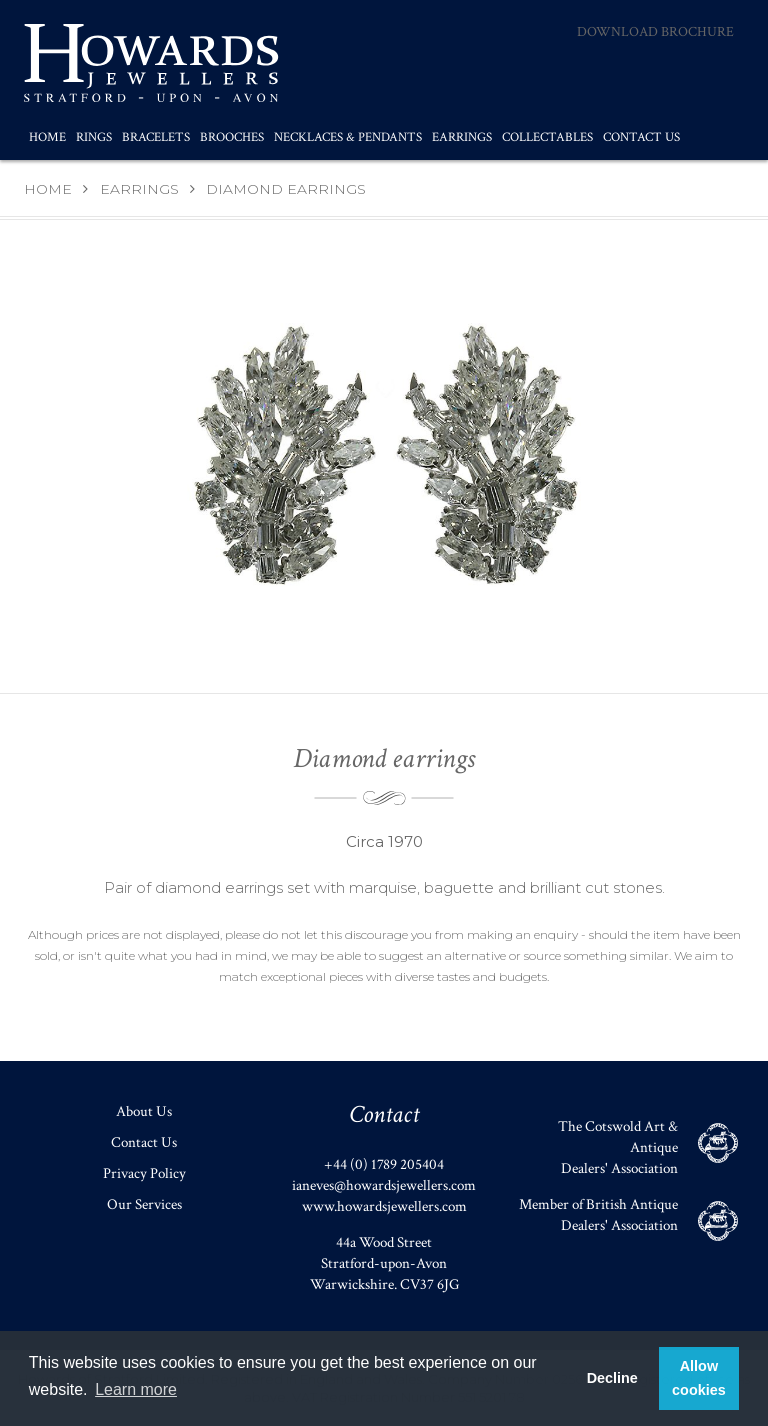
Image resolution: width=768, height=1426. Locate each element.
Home (47, 137)
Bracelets (156, 137)
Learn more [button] (136, 1389)
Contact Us (641, 137)
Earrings (462, 137)
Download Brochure (655, 32)
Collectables (547, 137)
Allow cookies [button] (699, 1378)
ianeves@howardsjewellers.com (384, 1185)
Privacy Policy (144, 1173)
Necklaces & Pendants (348, 137)
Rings (94, 137)
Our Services (144, 1204)
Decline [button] (612, 1378)
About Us (144, 1111)
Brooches (232, 137)
